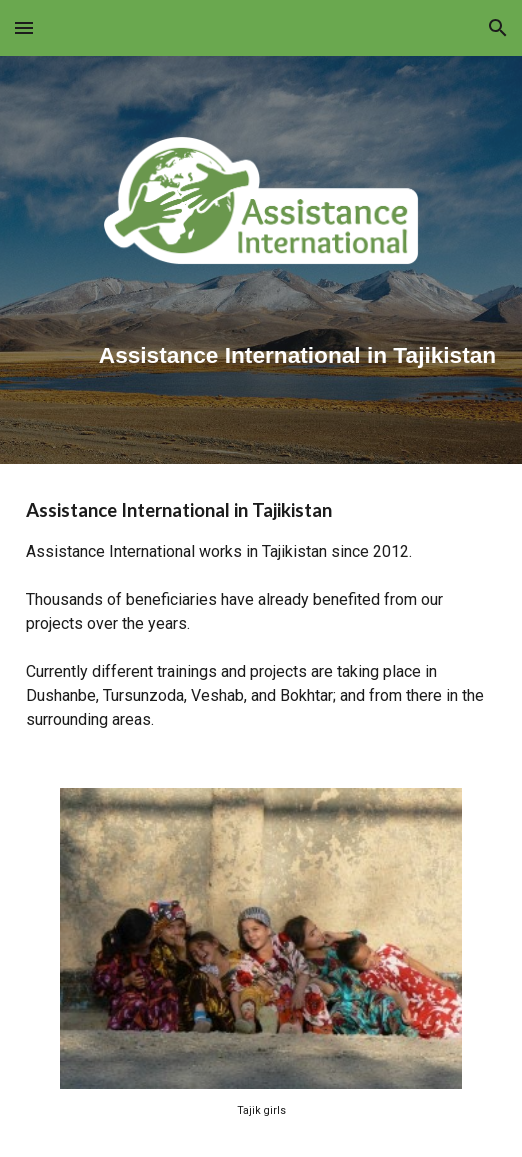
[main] (261, 348)
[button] (24, 27)
